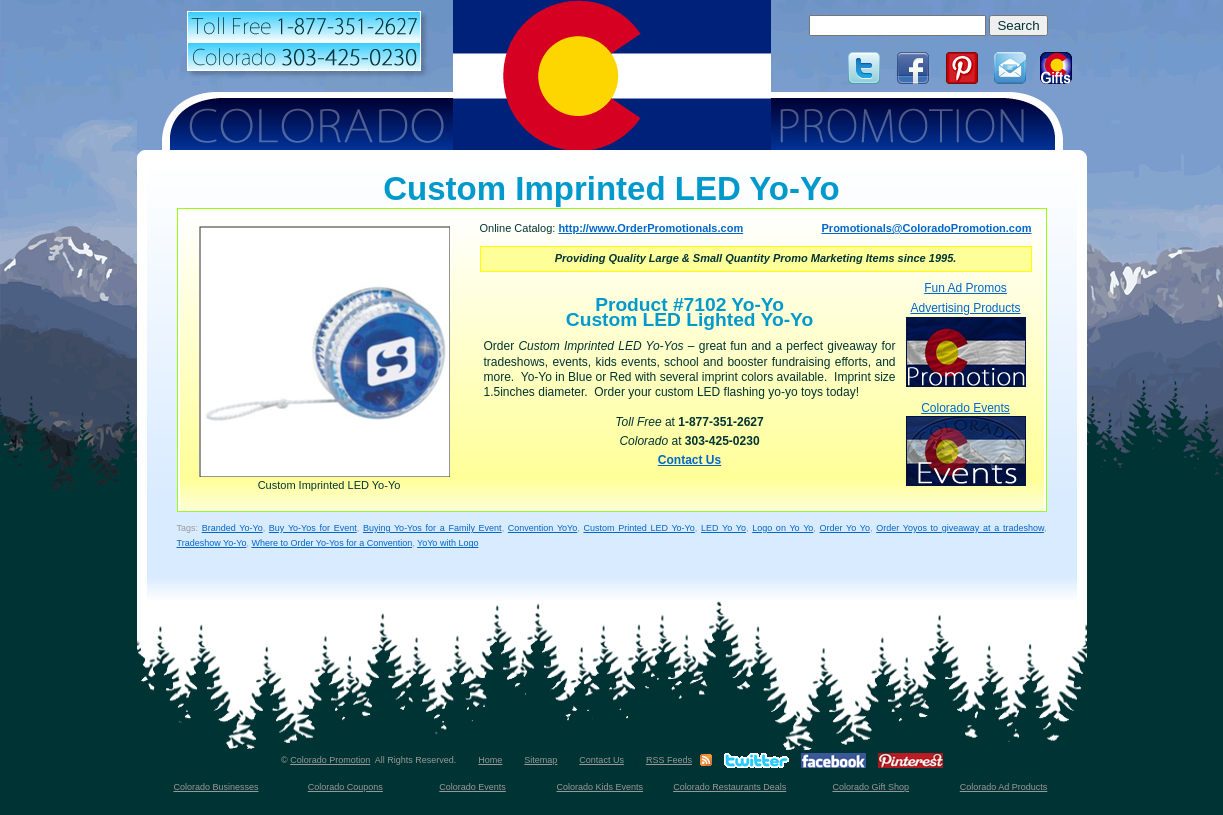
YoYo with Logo (447, 543)
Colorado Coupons (345, 787)
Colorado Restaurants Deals (729, 787)
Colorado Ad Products (1004, 787)
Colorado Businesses (215, 787)
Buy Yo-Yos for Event (313, 528)
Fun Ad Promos (965, 288)
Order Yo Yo (845, 528)
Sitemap (540, 760)
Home (490, 760)
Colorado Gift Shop (870, 787)
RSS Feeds (669, 760)
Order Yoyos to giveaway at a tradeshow (960, 528)
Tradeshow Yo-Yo (212, 543)
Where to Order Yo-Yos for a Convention (331, 543)
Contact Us (689, 460)
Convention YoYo (542, 528)
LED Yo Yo (723, 528)
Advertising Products (966, 343)
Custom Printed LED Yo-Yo (638, 528)
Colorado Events (966, 443)
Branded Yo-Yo (232, 528)
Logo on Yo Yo (782, 528)
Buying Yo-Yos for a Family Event (432, 528)
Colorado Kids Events (600, 787)
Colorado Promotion (330, 760)
